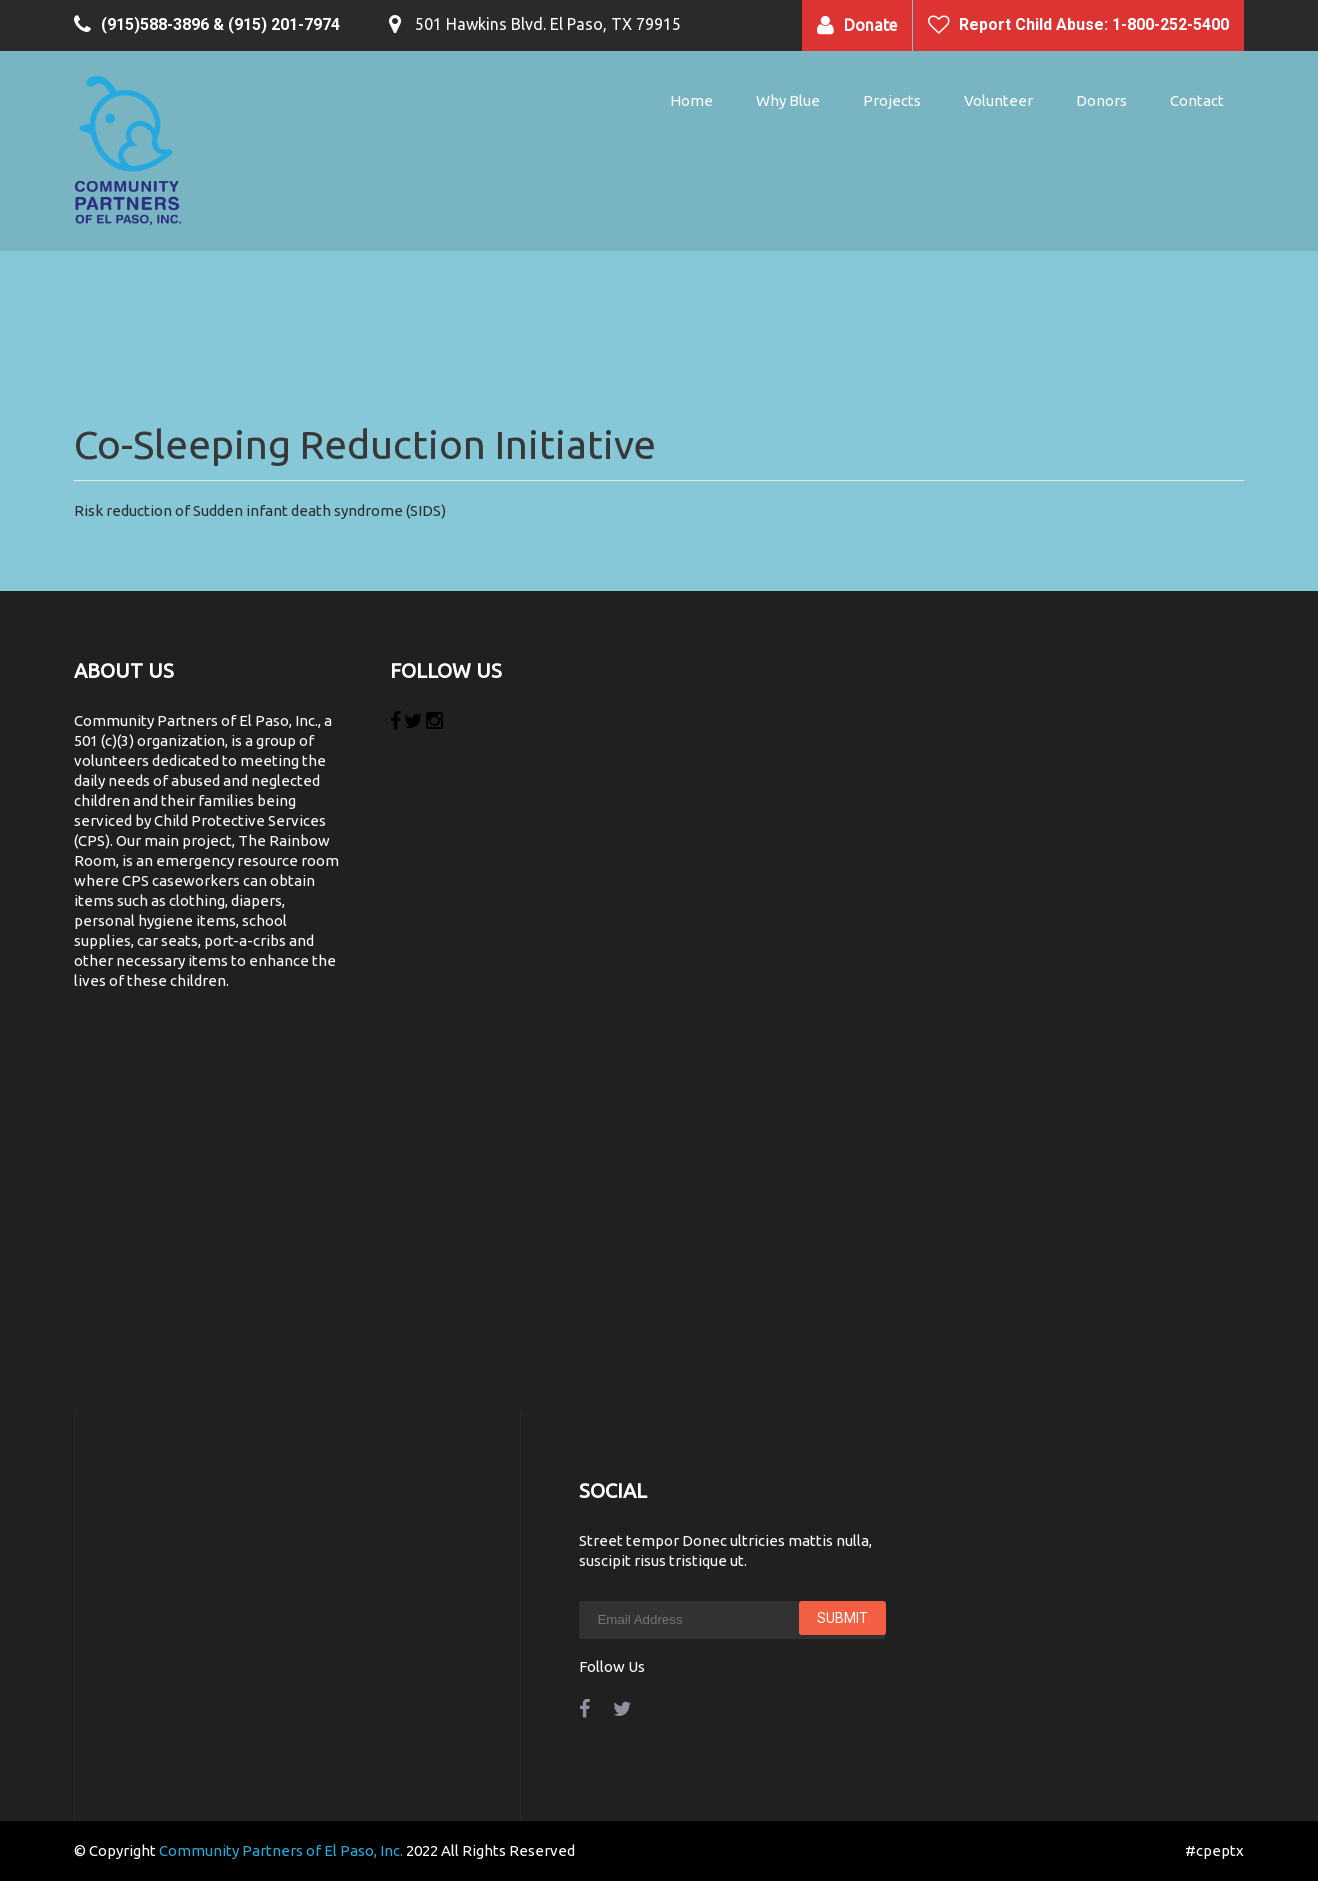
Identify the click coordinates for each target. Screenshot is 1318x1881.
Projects (892, 100)
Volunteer (998, 100)
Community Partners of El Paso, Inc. (281, 1850)
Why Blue (788, 100)
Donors (1101, 100)
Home (691, 100)
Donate (870, 25)
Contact (1197, 100)
